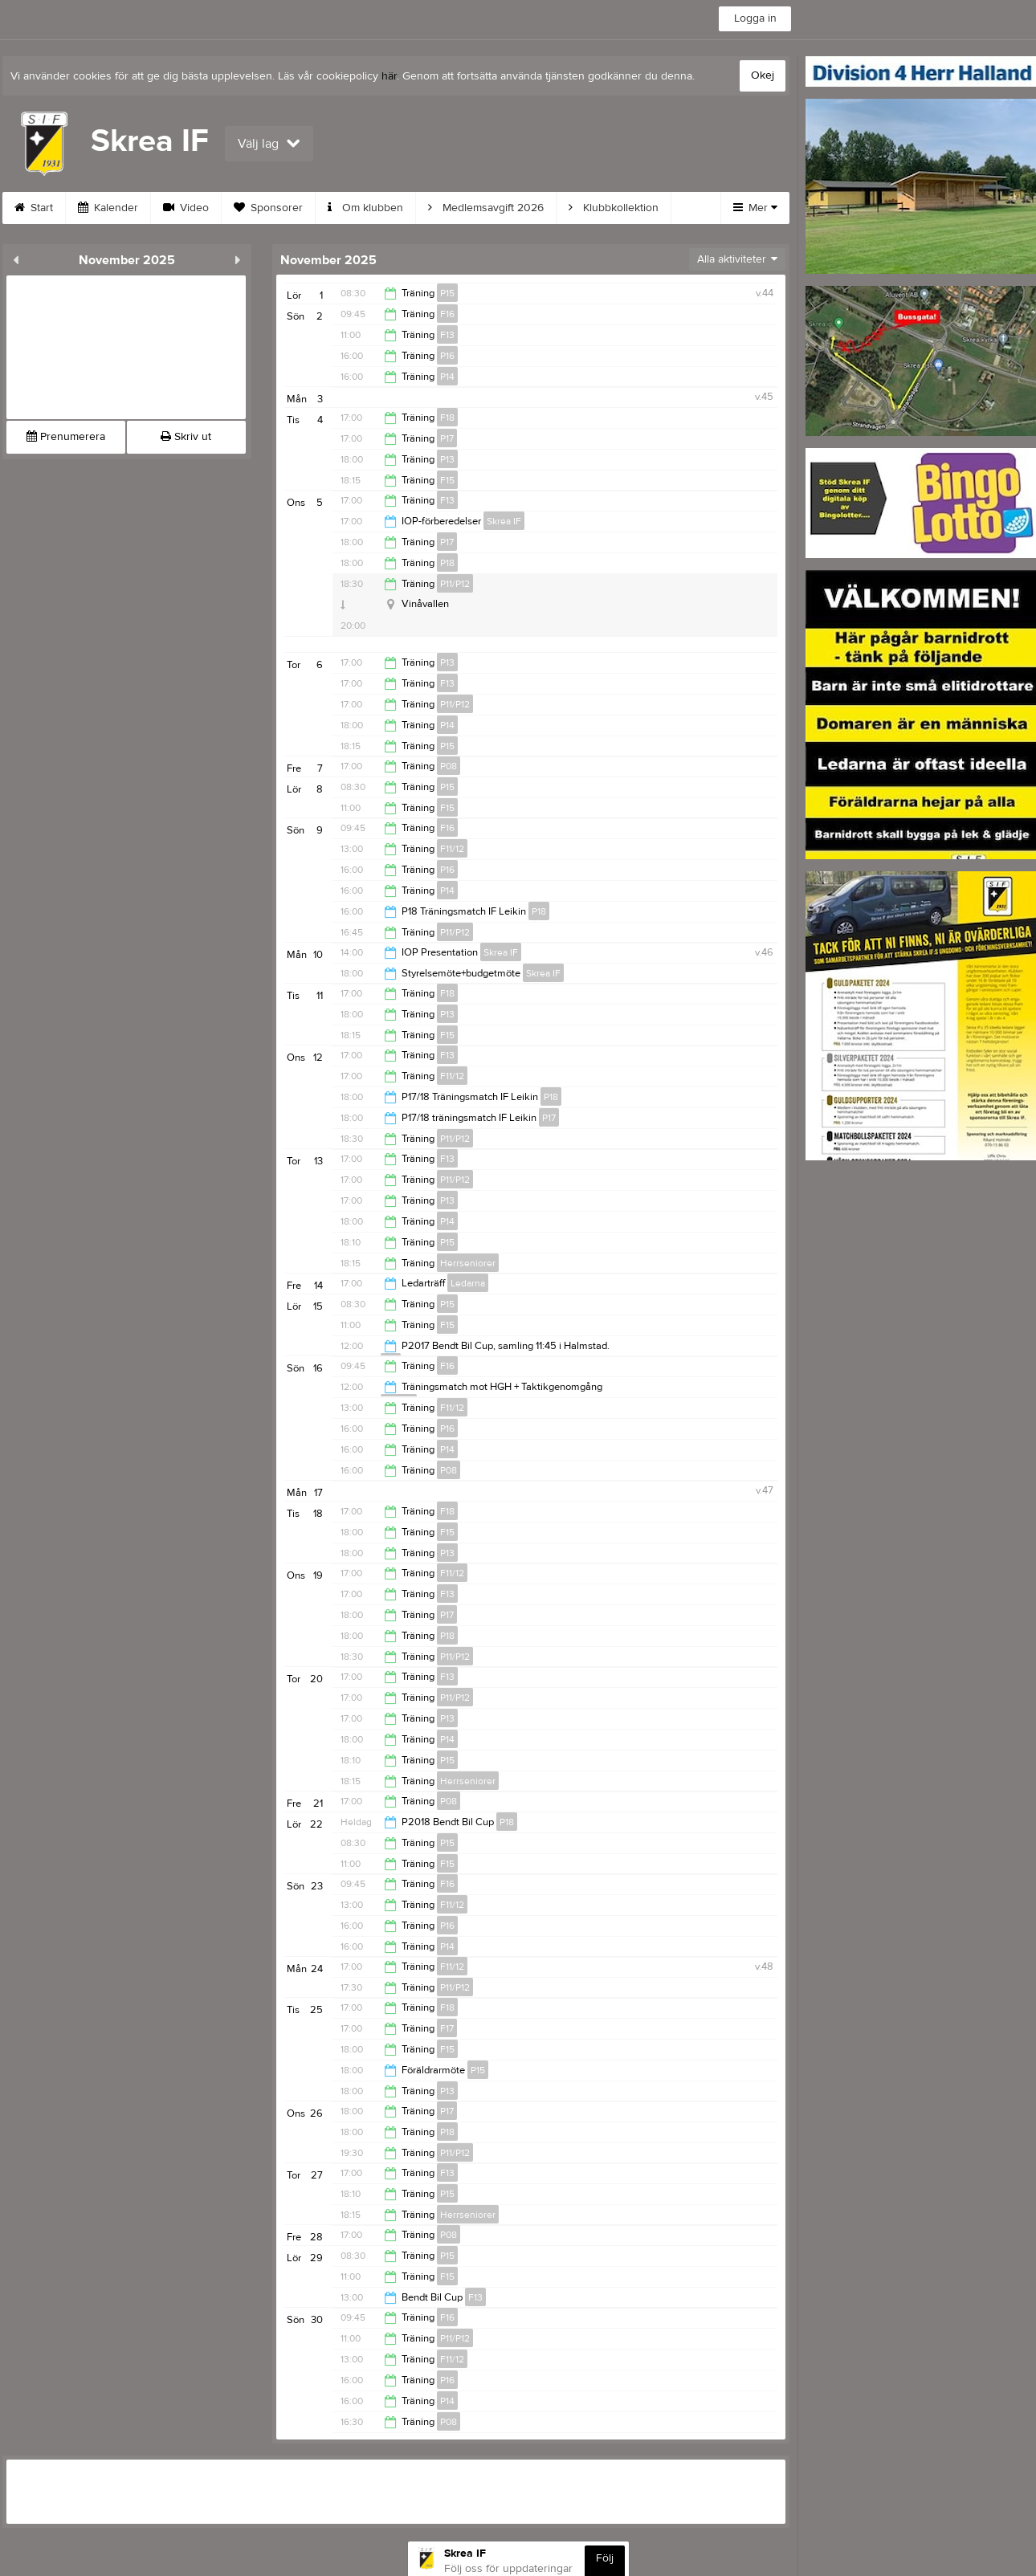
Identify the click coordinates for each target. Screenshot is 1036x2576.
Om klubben (365, 208)
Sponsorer (268, 208)
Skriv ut (186, 437)
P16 (447, 355)
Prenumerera (66, 437)
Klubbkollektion (614, 208)
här (389, 76)
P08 (448, 766)
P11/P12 (455, 583)
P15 (447, 293)
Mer (755, 208)
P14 (447, 376)
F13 (447, 334)
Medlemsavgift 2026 (486, 208)
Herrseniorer (468, 1263)
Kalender (108, 208)
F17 (447, 2028)
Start (33, 208)
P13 (447, 459)
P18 (447, 562)
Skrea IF (504, 521)
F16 (447, 314)
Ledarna (468, 1283)
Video (186, 208)
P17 (447, 438)
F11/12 (452, 848)
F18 (447, 417)
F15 (447, 480)
